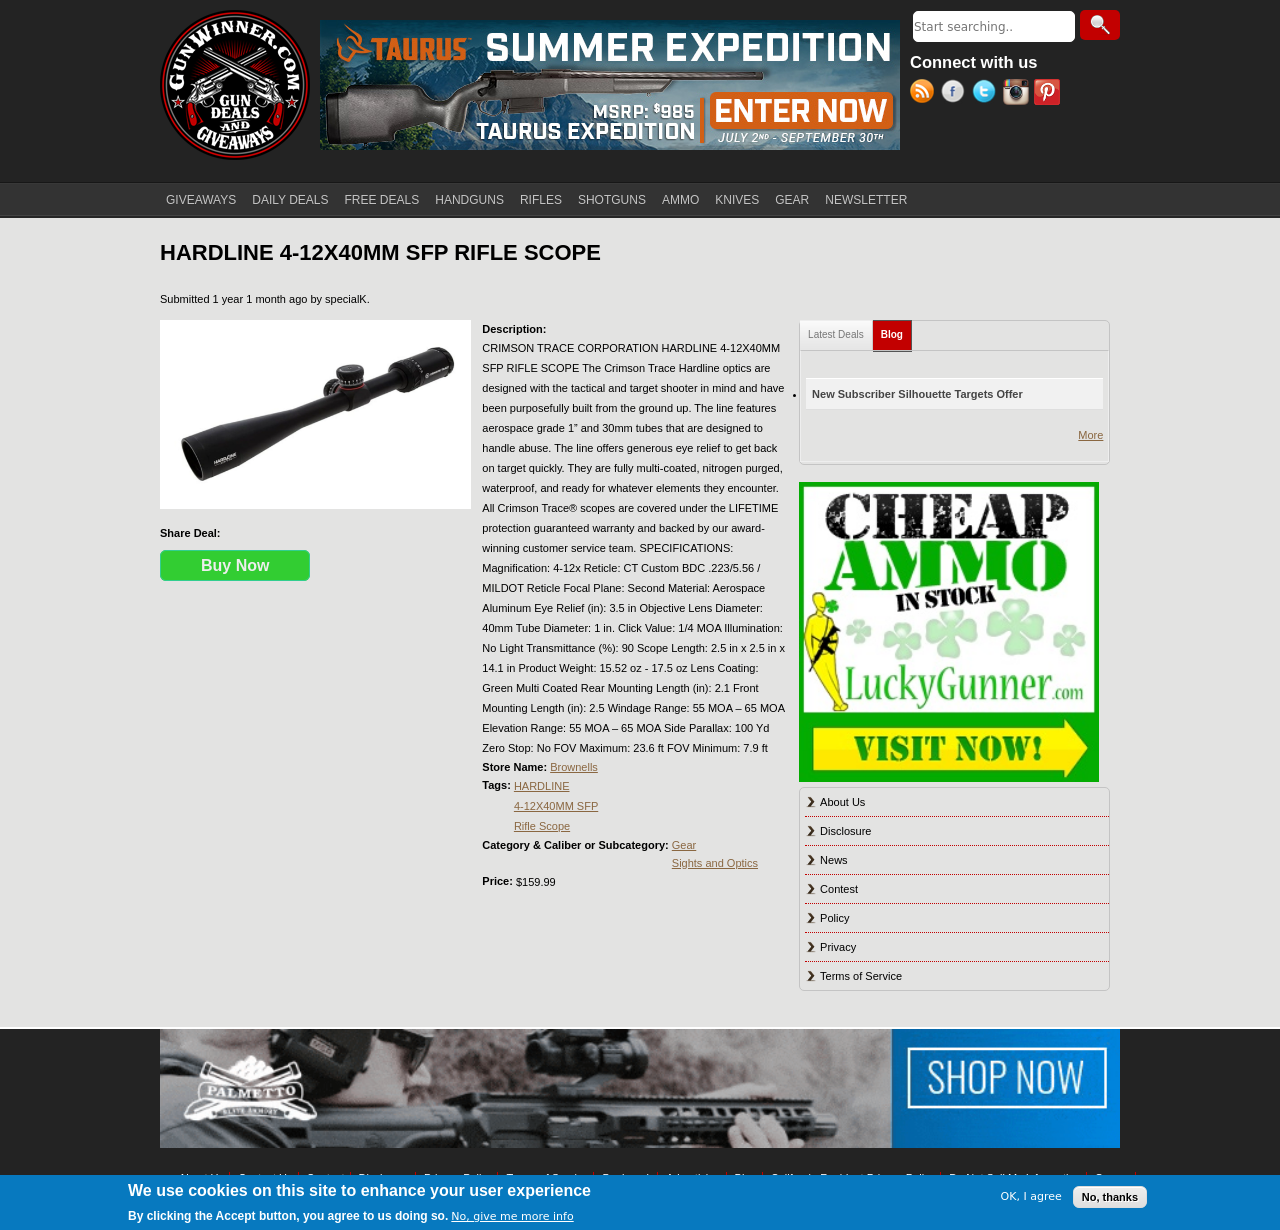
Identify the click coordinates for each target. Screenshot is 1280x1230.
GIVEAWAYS (201, 200)
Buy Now (235, 565)
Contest (839, 889)
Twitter (987, 94)
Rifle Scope (542, 826)
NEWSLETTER (866, 200)
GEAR (792, 200)
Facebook (956, 94)
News (834, 860)
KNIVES (737, 200)
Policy (834, 918)
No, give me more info (512, 1216)
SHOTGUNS (612, 200)
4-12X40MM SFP (556, 806)
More (1090, 435)
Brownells (574, 767)
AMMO (680, 200)
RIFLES (541, 200)
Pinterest (1049, 94)
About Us (842, 802)
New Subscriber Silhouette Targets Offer (917, 394)
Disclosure (845, 831)
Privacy (838, 947)
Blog (896, 330)
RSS (925, 94)
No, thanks (1110, 1197)
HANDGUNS (469, 200)
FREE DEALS (382, 200)
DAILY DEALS (290, 200)
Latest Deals (836, 334)
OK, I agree (1031, 1196)
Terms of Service (861, 976)
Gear (684, 845)
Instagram (1018, 94)
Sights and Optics (715, 863)
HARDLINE (542, 786)
